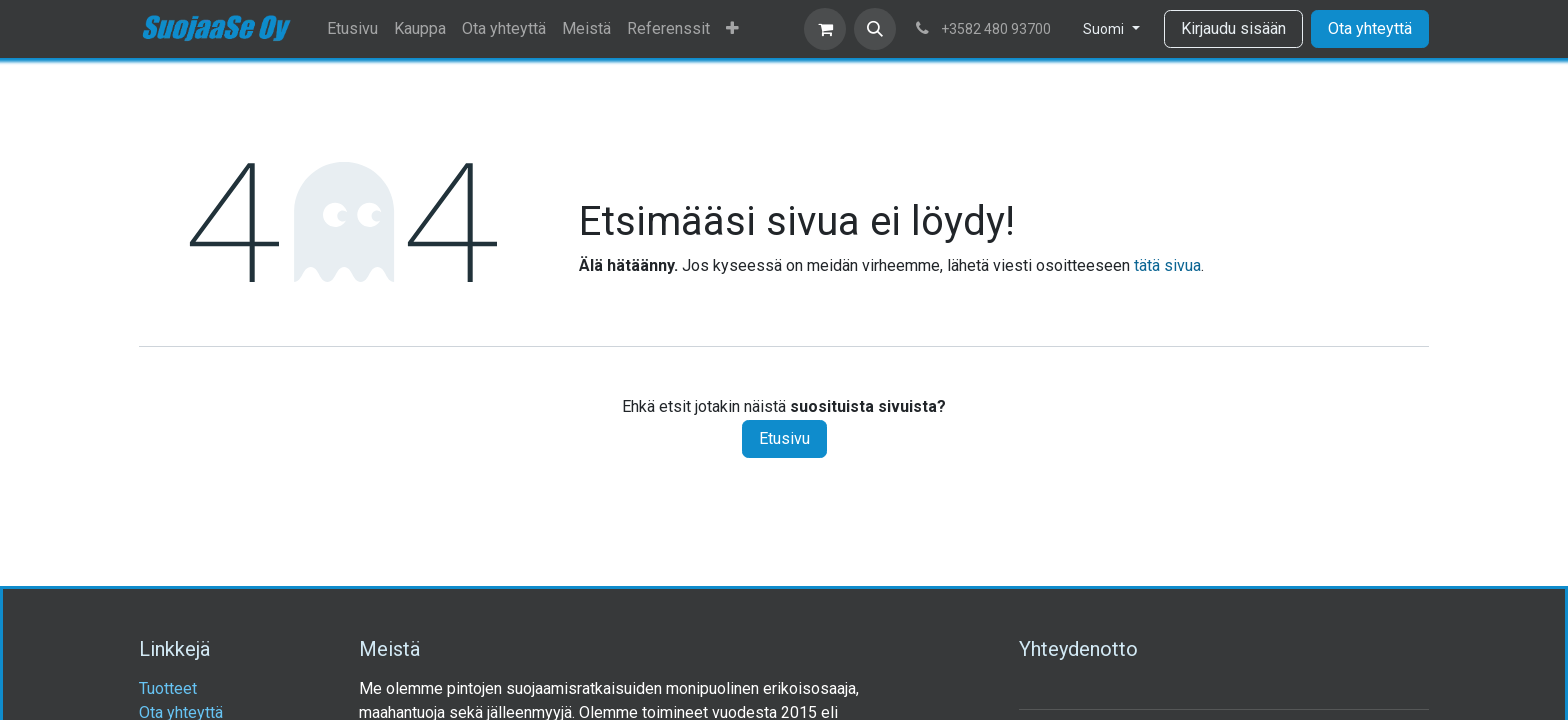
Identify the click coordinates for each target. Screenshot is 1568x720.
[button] (875, 29)
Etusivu (784, 438)
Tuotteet (168, 688)
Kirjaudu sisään (1233, 28)
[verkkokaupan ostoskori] (825, 29)
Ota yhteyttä (1370, 28)
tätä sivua (1167, 265)
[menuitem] (352, 29)
